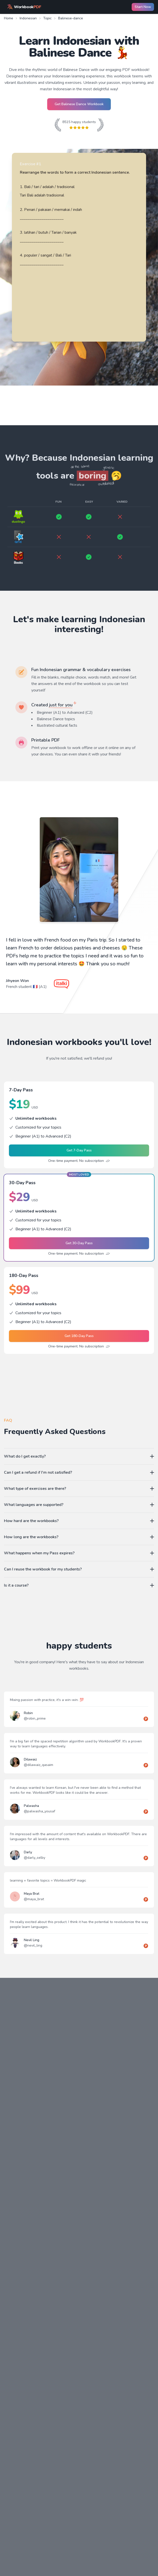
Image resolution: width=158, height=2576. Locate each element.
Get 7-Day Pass (79, 1150)
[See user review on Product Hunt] (146, 1719)
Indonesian (28, 18)
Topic (47, 18)
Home (8, 18)
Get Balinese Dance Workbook (79, 104)
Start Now (143, 6)
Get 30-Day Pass (79, 1243)
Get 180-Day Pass (79, 1336)
